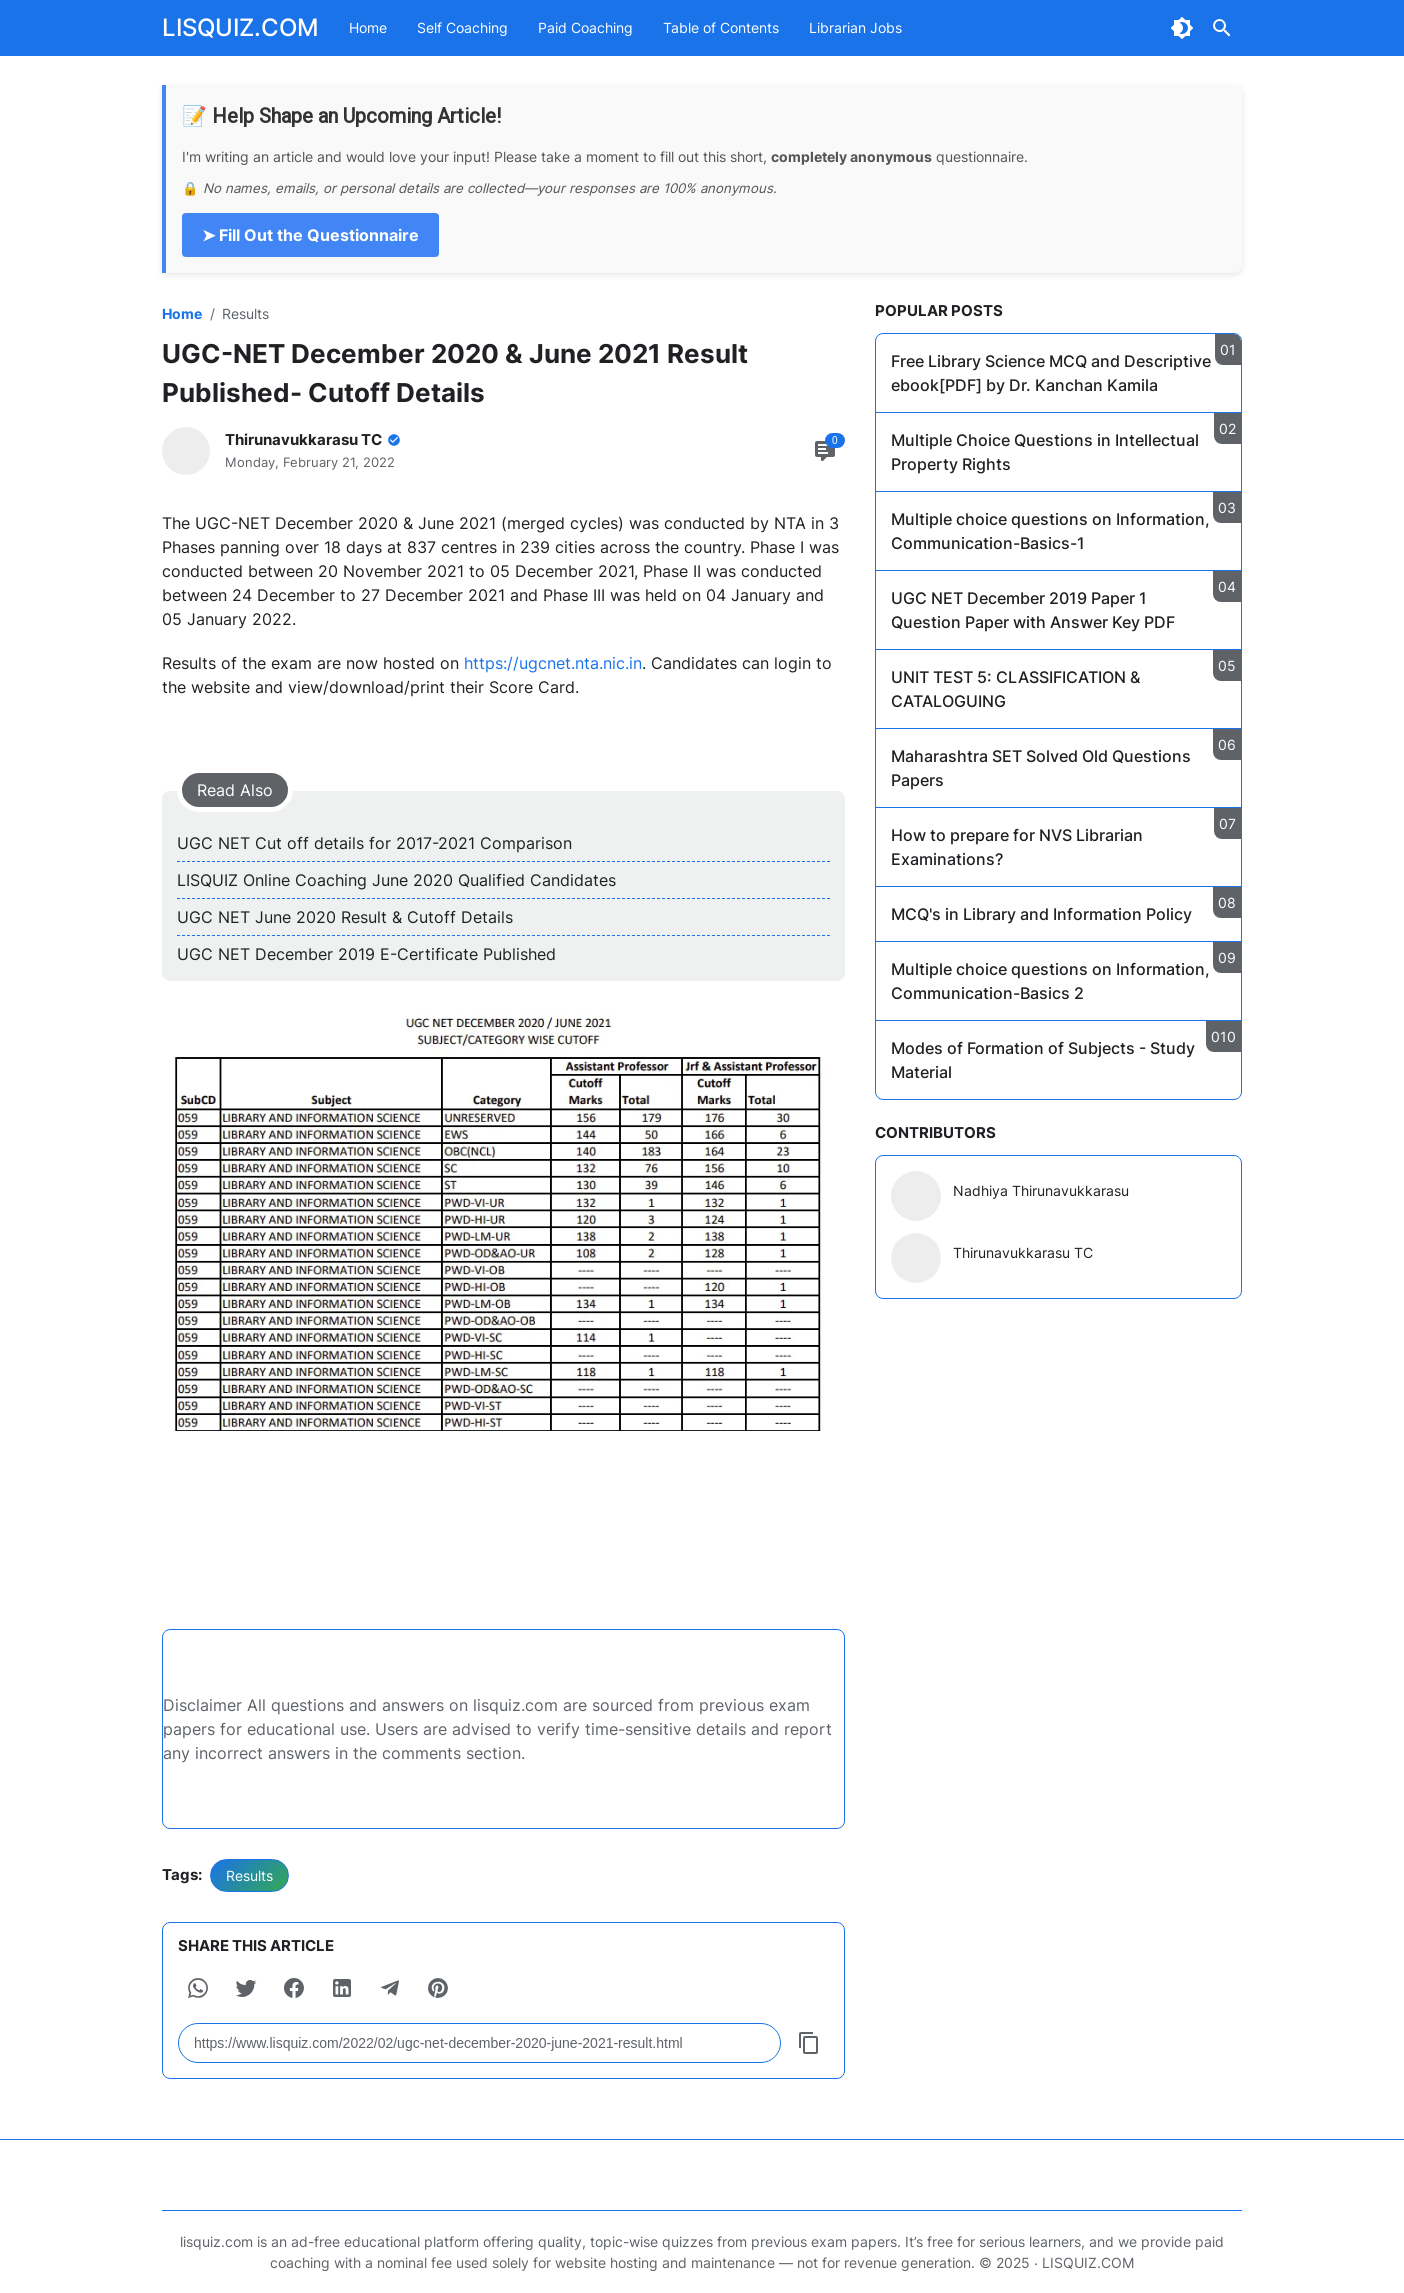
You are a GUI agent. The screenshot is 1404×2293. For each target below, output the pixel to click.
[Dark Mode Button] (1182, 28)
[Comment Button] (825, 451)
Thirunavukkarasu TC (1023, 1252)
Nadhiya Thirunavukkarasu (1041, 1190)
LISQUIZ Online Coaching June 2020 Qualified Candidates (396, 880)
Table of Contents (721, 27)
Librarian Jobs (855, 27)
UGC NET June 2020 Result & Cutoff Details (345, 917)
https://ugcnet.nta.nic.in (550, 663)
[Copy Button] (809, 2043)
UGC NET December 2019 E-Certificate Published (366, 954)
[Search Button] (1222, 28)
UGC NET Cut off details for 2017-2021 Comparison (374, 843)
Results (249, 1875)
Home (368, 27)
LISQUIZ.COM (240, 27)
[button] (198, 1988)
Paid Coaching (585, 27)
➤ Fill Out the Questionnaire (310, 235)
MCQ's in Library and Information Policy (1041, 914)
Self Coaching (462, 27)
